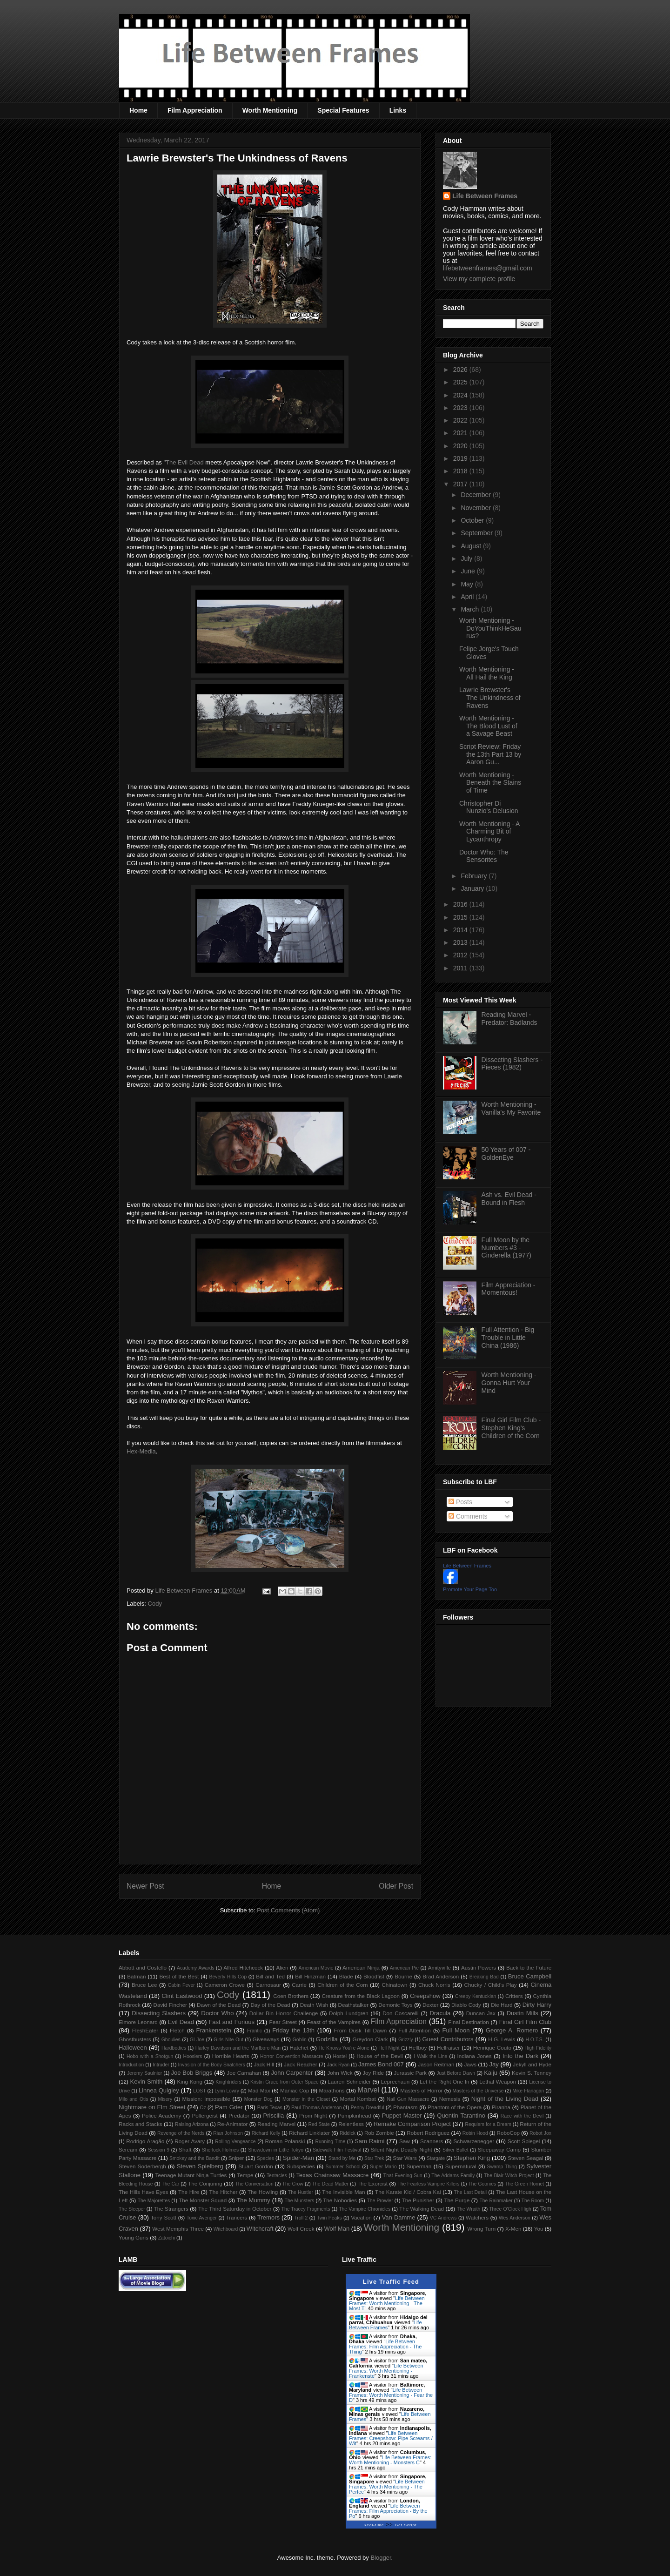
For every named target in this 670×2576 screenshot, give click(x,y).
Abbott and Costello (143, 1967)
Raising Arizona (191, 2124)
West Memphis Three (178, 2229)
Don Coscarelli (400, 2013)
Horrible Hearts (230, 2056)
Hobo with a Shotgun (150, 2056)
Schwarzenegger (474, 2141)
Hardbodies (173, 2048)
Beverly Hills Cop (228, 1976)
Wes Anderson (514, 2217)
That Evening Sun (402, 2175)
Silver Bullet (455, 2149)
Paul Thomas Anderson (316, 2107)
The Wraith (469, 2209)
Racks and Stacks (140, 2124)
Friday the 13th (293, 2030)
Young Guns (133, 2237)
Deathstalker (353, 2005)
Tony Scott (163, 2217)
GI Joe (197, 2039)
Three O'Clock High (510, 2209)
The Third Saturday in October (235, 2209)
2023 (461, 407)
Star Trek (374, 2158)
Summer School (343, 2166)
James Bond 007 (381, 2064)
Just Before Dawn (455, 2073)
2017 (461, 484)
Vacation (361, 2217)
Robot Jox (540, 2133)
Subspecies (301, 2166)
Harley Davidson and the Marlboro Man (238, 2048)
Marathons (331, 2090)
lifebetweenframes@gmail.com (487, 268)
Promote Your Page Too (470, 1589)
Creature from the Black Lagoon (361, 1996)
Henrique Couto (492, 2048)
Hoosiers (192, 2056)
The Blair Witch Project (509, 2175)
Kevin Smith (146, 2081)
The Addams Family (453, 2175)
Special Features (343, 110)
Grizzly (405, 2039)
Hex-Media (141, 1451)
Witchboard (226, 2229)
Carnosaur (268, 1985)
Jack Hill (264, 2064)
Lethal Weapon (497, 2081)
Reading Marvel (276, 2124)
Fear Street (283, 2022)
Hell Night (389, 2048)
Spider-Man (298, 2157)
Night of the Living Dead (504, 2098)
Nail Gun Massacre (408, 2099)
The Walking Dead (421, 2209)
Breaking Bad (484, 1976)
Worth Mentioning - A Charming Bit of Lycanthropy (489, 831)
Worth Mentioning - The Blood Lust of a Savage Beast (488, 726)
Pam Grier (229, 2107)
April (468, 596)
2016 (461, 904)
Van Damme (398, 2217)
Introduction (131, 2064)
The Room (533, 2200)
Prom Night (313, 2115)
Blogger (380, 2557)
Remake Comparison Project (412, 2123)
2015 (461, 917)
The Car (170, 2183)
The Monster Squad (203, 2200)
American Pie (404, 1968)
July (467, 558)
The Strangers (171, 2209)
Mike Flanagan (528, 2090)
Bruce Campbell (529, 1976)
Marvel (368, 2090)
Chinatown (394, 1985)
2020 (461, 446)
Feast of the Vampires (334, 2022)
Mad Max (259, 2090)
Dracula (439, 2013)
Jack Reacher (300, 2064)
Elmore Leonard (138, 2022)
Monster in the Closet (306, 2099)
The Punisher (418, 2200)
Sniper (236, 2158)
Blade (346, 1976)
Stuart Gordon (255, 2166)
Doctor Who (217, 2013)
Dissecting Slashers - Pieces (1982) (512, 1063)
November (476, 507)
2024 (461, 395)
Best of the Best (179, 1976)
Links (398, 110)
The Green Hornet (524, 2183)
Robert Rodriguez (428, 2133)
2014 (461, 930)
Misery (165, 2099)
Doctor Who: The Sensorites (484, 856)
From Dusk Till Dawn (360, 2030)
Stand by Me (342, 2158)
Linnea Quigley (159, 2090)
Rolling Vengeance (235, 2141)
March (471, 609)
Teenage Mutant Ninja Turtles (191, 2175)
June (468, 571)
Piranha (501, 2107)
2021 (461, 433)
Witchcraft (260, 2228)
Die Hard (501, 2005)
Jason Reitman (436, 2064)
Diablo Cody (466, 2005)
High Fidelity (537, 2048)
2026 (461, 369)
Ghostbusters (135, 2039)
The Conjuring (205, 2183)
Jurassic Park (410, 2073)
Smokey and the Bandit (194, 2158)
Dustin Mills (522, 2013)
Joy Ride (373, 2073)
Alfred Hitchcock (243, 1967)
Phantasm (405, 2107)
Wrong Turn (481, 2229)
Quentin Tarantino (461, 2115)
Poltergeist (204, 2115)
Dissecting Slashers (159, 2013)
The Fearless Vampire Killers (428, 2183)
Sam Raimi (369, 2141)
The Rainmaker (495, 2200)
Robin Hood (475, 2133)
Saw (404, 2141)
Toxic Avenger (202, 2217)
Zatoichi (166, 2237)
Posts (460, 1502)
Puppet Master (402, 2115)
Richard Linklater (309, 2133)
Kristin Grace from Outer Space (284, 2082)
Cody (155, 1603)
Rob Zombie (379, 2133)
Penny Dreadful (367, 2107)
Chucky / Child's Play (490, 1985)
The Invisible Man (343, 2192)
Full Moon (455, 2030)
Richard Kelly (266, 2133)
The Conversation (254, 2183)
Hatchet (298, 2048)
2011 (461, 968)
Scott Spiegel (524, 2141)
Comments (468, 1516)
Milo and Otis (133, 2099)
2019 (461, 458)
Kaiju (490, 2072)
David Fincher (170, 2005)
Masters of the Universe (477, 2090)
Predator (238, 2115)
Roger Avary (189, 2141)
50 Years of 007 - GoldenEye (506, 1153)
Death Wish (314, 2005)
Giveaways (266, 2039)
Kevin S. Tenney (531, 2073)
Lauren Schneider (349, 2081)
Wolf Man (336, 2228)
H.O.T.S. (534, 2039)
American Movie (315, 1968)
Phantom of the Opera (455, 2107)
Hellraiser (448, 2048)
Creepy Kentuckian (475, 1996)
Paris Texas (269, 2107)
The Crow (292, 2183)
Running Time (330, 2141)
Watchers (477, 2217)
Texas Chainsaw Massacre (332, 2175)
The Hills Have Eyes (143, 2192)
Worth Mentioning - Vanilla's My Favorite (511, 1108)
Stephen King (472, 2157)
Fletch (177, 2030)
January (473, 888)
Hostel (340, 2056)
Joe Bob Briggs (191, 2072)
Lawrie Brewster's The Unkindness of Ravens (490, 697)
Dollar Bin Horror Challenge (283, 2013)
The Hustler (300, 2192)
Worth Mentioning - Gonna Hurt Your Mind (509, 1382)
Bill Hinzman (310, 1976)
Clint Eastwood (181, 1995)
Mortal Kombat (357, 2099)
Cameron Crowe (225, 1985)
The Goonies (482, 2183)
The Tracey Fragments (305, 2209)
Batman (136, 1976)
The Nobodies (340, 2200)
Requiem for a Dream (488, 2124)
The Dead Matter (330, 2183)
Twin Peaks (329, 2217)
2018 (461, 471)
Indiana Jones (474, 2056)
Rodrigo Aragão (145, 2141)
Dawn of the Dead (219, 2005)
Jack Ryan (338, 2064)
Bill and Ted (270, 1976)
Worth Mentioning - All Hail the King (486, 673)
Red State (318, 2124)
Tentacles (277, 2175)
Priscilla (273, 2115)
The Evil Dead (185, 462)
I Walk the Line (430, 2056)
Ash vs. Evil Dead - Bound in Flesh (509, 1198)
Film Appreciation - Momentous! (509, 1289)
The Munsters (300, 2200)
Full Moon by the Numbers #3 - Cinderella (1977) (506, 1247)
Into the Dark (520, 2055)
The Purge (456, 2200)
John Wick (339, 2073)
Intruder (161, 2064)
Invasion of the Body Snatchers (211, 2064)
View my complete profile (479, 278)
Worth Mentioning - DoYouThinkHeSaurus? (490, 628)
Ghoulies (171, 2039)
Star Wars (405, 2158)
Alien (282, 1967)
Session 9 (158, 2149)
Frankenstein (213, 2030)
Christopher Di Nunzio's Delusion (488, 807)
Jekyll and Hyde (532, 2064)
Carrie (299, 1985)
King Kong (189, 2081)
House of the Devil (379, 2056)
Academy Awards (195, 1968)
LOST (199, 2090)
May (468, 584)
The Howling (263, 2192)
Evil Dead (181, 2021)
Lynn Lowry (226, 2090)
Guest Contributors (448, 2039)
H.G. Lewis (501, 2039)
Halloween (133, 2047)
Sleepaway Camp (499, 2149)
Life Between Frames (484, 196)
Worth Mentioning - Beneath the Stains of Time (490, 782)
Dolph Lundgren (348, 2013)
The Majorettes (154, 2200)
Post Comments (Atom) (288, 1910)
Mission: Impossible (206, 2099)
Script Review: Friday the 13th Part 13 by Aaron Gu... (490, 754)
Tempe (245, 2175)
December (476, 494)
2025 (461, 382)
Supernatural (460, 2166)
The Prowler (380, 2200)
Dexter (430, 2005)
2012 (461, 955)
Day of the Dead (270, 2005)
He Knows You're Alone (344, 2048)
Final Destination (468, 2022)
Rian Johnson (228, 2133)
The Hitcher (223, 2192)
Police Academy (161, 2115)
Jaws (470, 2064)
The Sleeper (132, 2209)
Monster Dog (258, 2099)
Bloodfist (373, 1976)
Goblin (300, 2039)
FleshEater (145, 2030)
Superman (418, 2166)
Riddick (347, 2133)
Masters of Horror (421, 2090)
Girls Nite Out (228, 2039)
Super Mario (383, 2166)
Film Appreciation (195, 110)
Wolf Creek (301, 2229)
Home (138, 110)
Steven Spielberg (200, 2166)
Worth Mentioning (270, 110)
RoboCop (508, 2133)
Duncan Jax (481, 2013)
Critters (514, 1996)
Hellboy (418, 2048)
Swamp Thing (502, 2166)
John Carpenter (292, 2072)
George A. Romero (512, 2030)
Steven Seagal (525, 2158)
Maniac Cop (294, 2090)
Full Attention (414, 2030)
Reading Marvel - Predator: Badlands (509, 1018)
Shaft (185, 2149)
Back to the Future (528, 1967)
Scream (128, 2149)
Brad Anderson (440, 1976)
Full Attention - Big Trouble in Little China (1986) (508, 1337)
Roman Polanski (285, 2141)
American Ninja (361, 1967)
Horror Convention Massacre (291, 2056)
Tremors (268, 2217)
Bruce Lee (144, 1985)
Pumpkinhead (354, 2115)
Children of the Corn (342, 1985)
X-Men (513, 2229)
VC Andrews (443, 2217)
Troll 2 (301, 2217)
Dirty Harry (537, 2004)
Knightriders (228, 2082)
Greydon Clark (370, 2039)
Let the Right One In (444, 2081)
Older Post (396, 1886)
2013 (461, 942)
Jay (494, 2064)
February (475, 876)
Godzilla (327, 2039)
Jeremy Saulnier (144, 2073)
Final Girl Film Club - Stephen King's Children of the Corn (511, 1427)
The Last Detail (470, 2192)
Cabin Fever (181, 1985)
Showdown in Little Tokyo (275, 2149)
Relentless (351, 2124)
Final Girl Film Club (525, 2021)
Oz (203, 2107)
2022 (461, 420)
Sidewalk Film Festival (337, 2149)
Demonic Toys (395, 2005)
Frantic (254, 2030)
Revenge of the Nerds (181, 2133)
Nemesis (449, 2099)
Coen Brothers (290, 1996)
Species (265, 2158)
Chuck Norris (434, 1985)
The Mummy (253, 2200)
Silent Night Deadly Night (401, 2149)
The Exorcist (372, 2183)
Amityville (439, 1967)
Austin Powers (478, 1967)
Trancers (237, 2217)
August (471, 546)
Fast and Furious (231, 2021)
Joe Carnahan (244, 2073)
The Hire (188, 2192)
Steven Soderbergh (142, 2166)
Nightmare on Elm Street (152, 2107)
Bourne (403, 1976)
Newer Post (145, 1886)
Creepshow (425, 1995)
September (477, 533)
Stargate (436, 2158)
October (473, 520)
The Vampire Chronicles (364, 2209)
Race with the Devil (522, 2116)
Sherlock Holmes (220, 2149)
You (538, 2229)
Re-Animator (232, 2124)
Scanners (431, 2141)
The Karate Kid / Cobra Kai (408, 2192)
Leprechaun (395, 2081)
